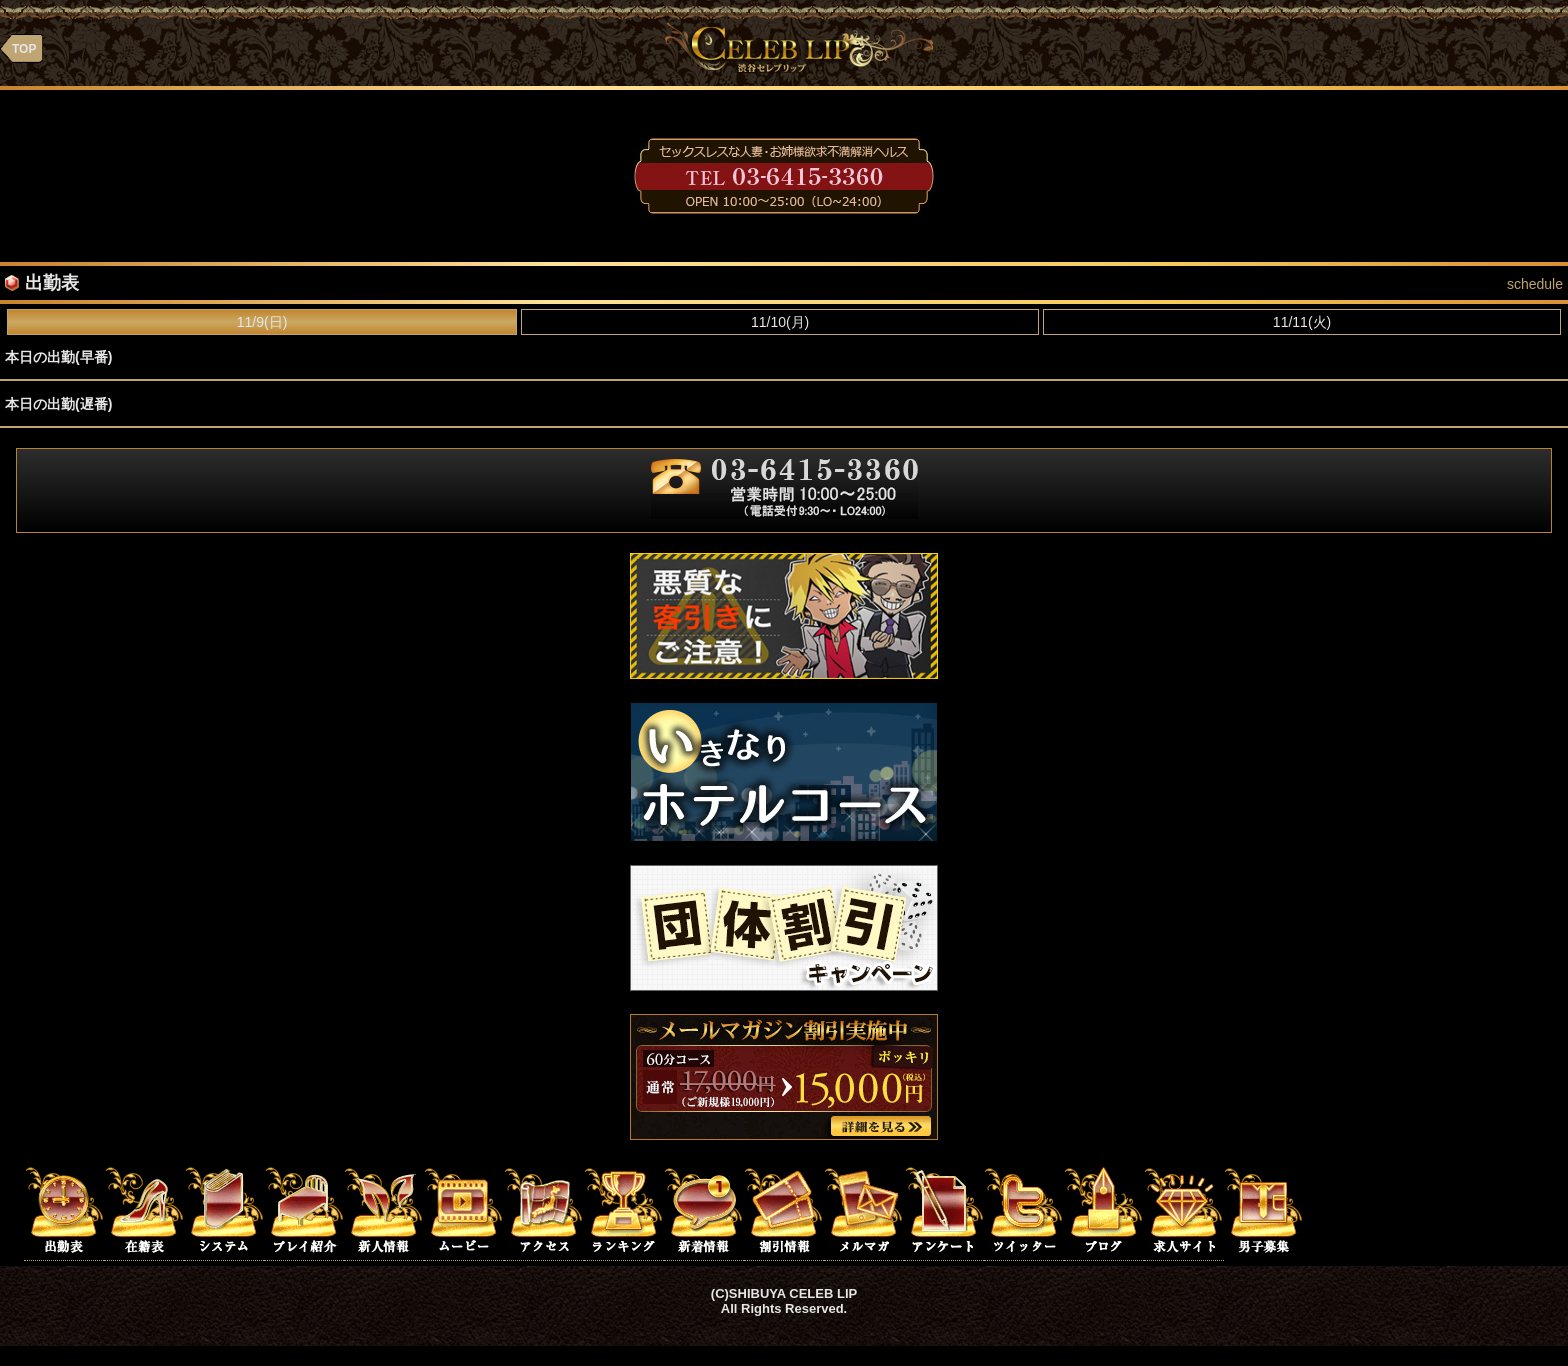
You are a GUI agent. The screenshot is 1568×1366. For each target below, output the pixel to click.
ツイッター (1024, 1209)
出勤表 (64, 1209)
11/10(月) (780, 322)
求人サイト (1184, 1209)
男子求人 (1264, 1209)
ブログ (1104, 1209)
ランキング (624, 1209)
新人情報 (384, 1209)
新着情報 (704, 1209)
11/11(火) (1302, 322)
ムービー (464, 1209)
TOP (24, 49)
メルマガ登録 (864, 1209)
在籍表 (144, 1209)
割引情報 (784, 1209)
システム (224, 1209)
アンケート (944, 1209)
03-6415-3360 (784, 176)
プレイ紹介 (304, 1209)
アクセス (544, 1209)
